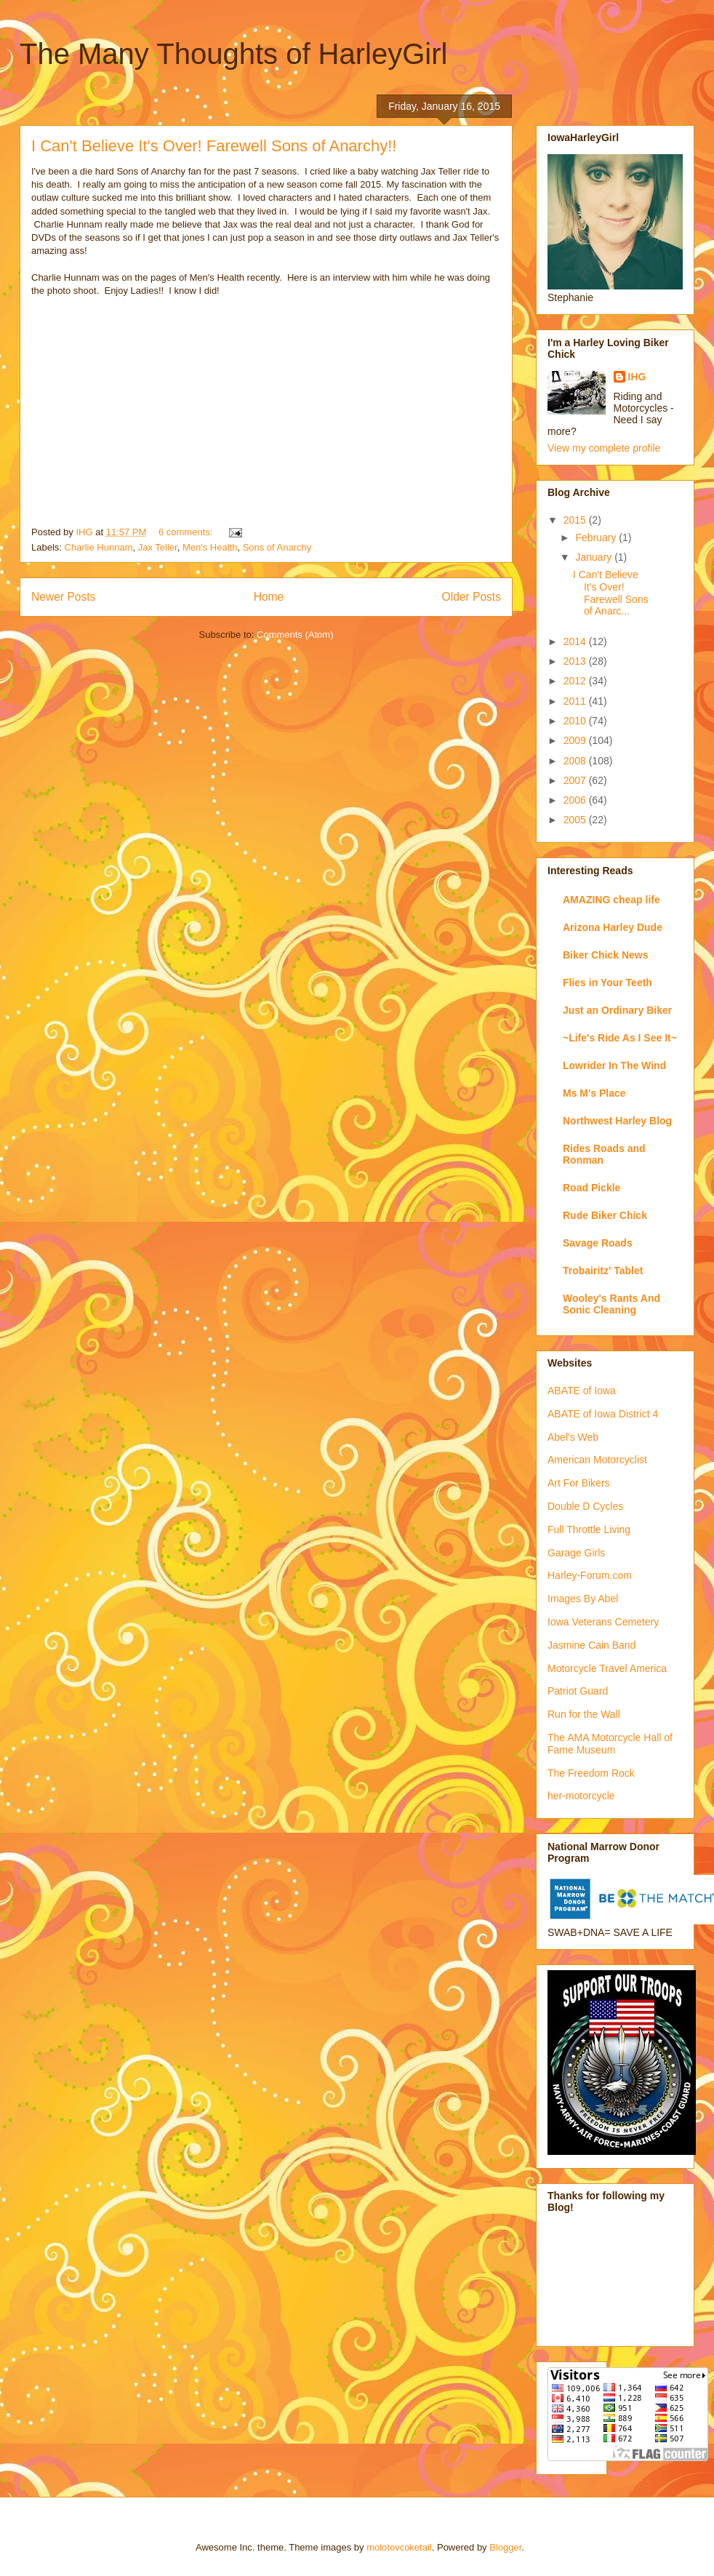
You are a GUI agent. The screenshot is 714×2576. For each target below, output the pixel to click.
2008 (576, 761)
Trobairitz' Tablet (603, 1270)
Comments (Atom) (295, 634)
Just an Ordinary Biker (617, 1010)
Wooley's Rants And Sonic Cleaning (611, 1304)
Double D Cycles (585, 1506)
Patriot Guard (577, 1691)
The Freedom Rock (591, 1773)
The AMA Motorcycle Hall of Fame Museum (610, 1744)
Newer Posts (63, 597)
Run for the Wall (583, 1714)
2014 (576, 641)
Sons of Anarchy (277, 547)
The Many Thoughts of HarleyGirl (233, 54)
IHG (637, 377)
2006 (576, 800)
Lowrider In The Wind (614, 1065)
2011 (576, 701)
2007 (576, 780)
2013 (576, 661)
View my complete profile (603, 448)
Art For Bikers (578, 1483)
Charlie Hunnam (99, 547)
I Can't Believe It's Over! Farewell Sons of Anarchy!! (213, 146)
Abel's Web (572, 1437)
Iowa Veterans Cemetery (603, 1622)
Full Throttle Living (588, 1529)
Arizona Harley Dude (612, 927)
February (597, 537)
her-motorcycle (581, 1795)
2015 (576, 520)
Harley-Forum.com (589, 1575)
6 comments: (187, 532)
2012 (576, 681)
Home (269, 597)
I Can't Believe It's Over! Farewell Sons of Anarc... (611, 593)
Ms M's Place (594, 1093)
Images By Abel (582, 1598)
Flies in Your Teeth (607, 982)
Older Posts (471, 597)
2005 (576, 819)
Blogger (505, 2547)
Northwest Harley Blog (617, 1121)
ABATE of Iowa (581, 1390)
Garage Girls (576, 1553)
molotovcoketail (399, 2547)
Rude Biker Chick (605, 1215)
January (594, 557)
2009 (576, 740)
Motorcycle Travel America (607, 1668)
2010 (576, 721)
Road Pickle (591, 1187)
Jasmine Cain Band (591, 1645)
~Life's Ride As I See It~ (620, 1038)
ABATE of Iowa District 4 (602, 1414)
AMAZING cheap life (611, 899)
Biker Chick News (606, 955)
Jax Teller (157, 547)
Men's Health (209, 547)
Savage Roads (598, 1243)
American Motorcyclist (597, 1459)
